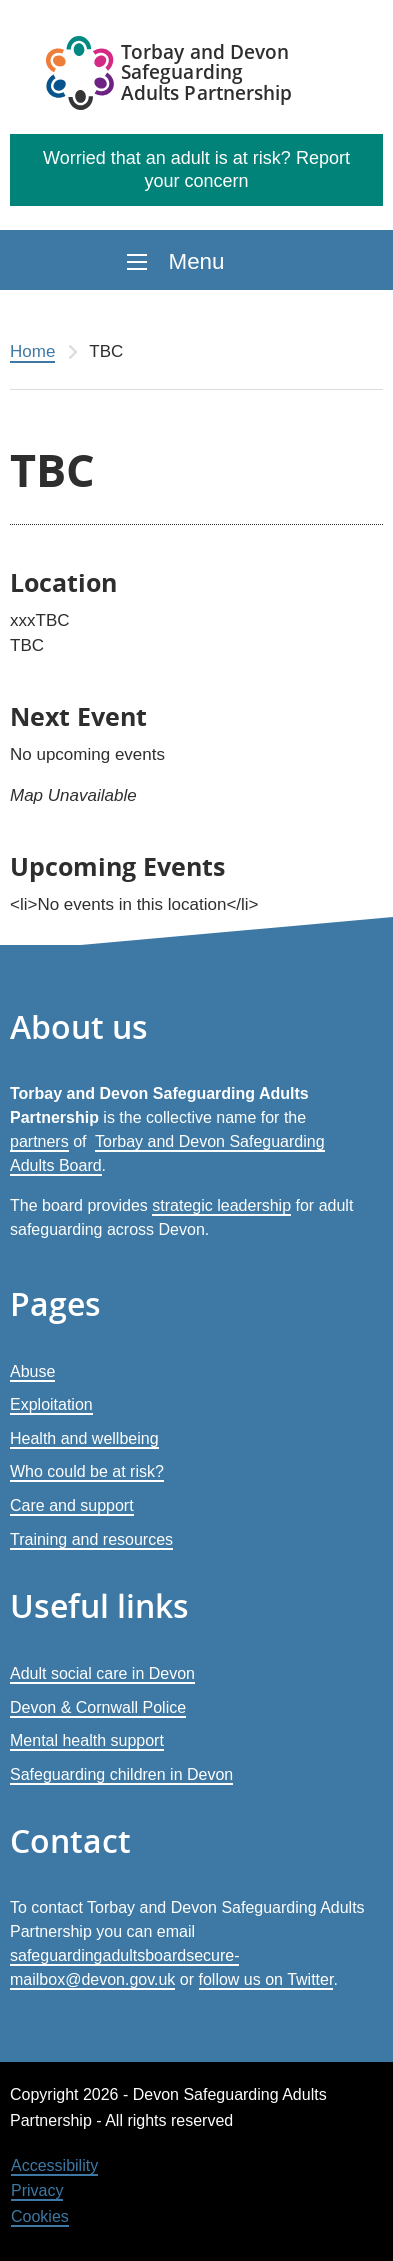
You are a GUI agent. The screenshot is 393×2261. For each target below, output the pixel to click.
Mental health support (87, 1740)
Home (32, 351)
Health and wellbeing (84, 1438)
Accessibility (54, 2165)
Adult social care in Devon (102, 1673)
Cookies (40, 2216)
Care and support (72, 1505)
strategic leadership (221, 1205)
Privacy (37, 2190)
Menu (196, 261)
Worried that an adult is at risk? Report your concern (196, 169)
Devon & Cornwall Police (98, 1707)
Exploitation (51, 1404)
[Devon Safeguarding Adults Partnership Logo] (171, 76)
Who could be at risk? (87, 1471)
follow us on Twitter (266, 1979)
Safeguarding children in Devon (121, 1774)
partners (39, 1141)
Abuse (32, 1371)
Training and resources (91, 1539)
